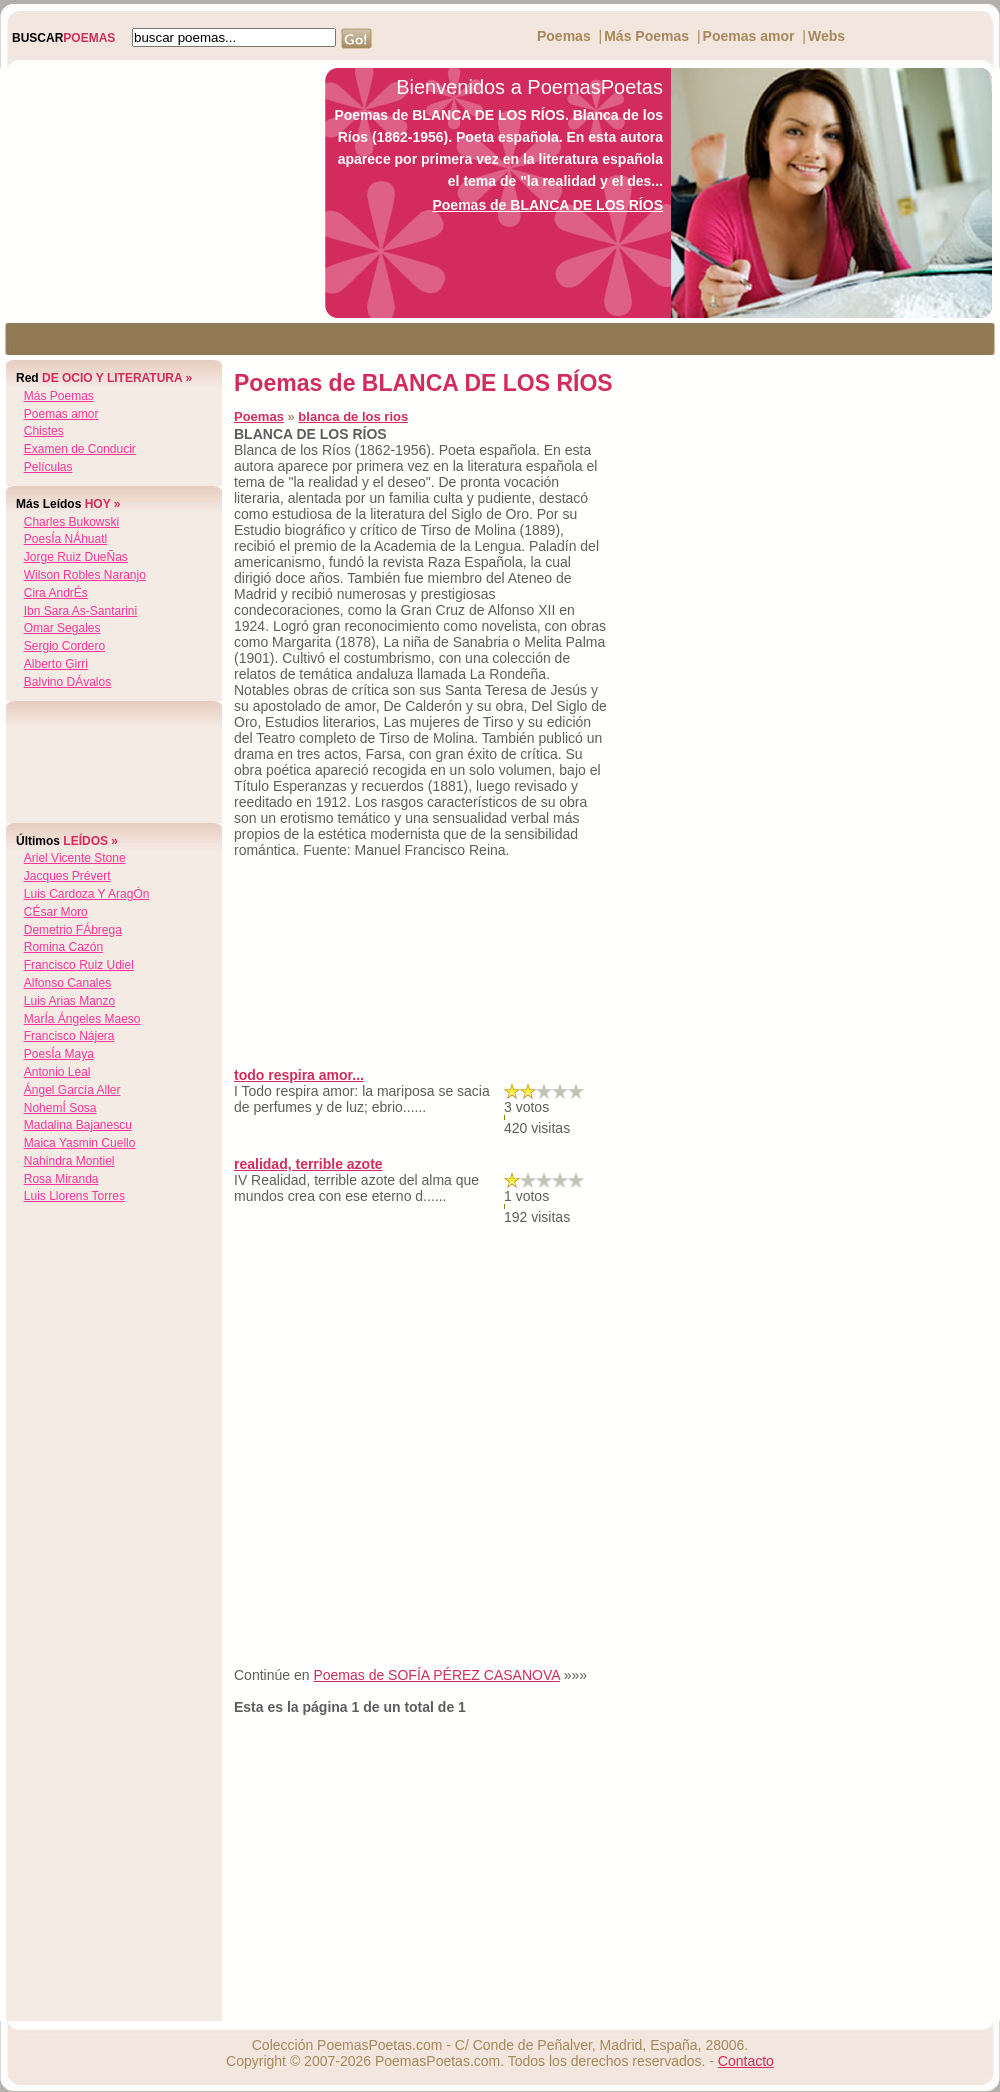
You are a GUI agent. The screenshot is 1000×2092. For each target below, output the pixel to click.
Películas (48, 467)
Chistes (44, 431)
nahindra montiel (69, 1161)
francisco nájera (69, 1036)
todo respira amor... (299, 1075)
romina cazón (63, 947)
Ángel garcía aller (72, 1090)
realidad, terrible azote (308, 1164)
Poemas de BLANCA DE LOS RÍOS (547, 205)
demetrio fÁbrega (73, 930)
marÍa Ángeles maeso (82, 1019)
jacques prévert (67, 876)
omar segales (62, 628)
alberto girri (56, 664)
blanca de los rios (353, 416)
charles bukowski (71, 522)
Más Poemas (646, 36)
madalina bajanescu (78, 1125)
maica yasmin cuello (80, 1143)
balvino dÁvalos (67, 682)
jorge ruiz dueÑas (76, 557)
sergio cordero (64, 646)
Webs (826, 36)
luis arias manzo (69, 1001)
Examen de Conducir (80, 449)
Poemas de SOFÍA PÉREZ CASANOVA (436, 1675)
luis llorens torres (74, 1196)
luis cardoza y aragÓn (87, 894)
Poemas (564, 36)
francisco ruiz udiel (79, 965)
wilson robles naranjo (85, 575)
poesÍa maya (59, 1054)
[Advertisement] (157, 193)
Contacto (746, 2061)
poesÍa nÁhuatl (65, 539)
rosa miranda (61, 1179)
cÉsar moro (56, 912)
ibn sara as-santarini (80, 611)
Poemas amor (749, 36)
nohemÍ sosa (60, 1108)
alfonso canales (67, 983)
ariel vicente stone (75, 858)
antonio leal (57, 1072)
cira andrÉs (56, 593)
